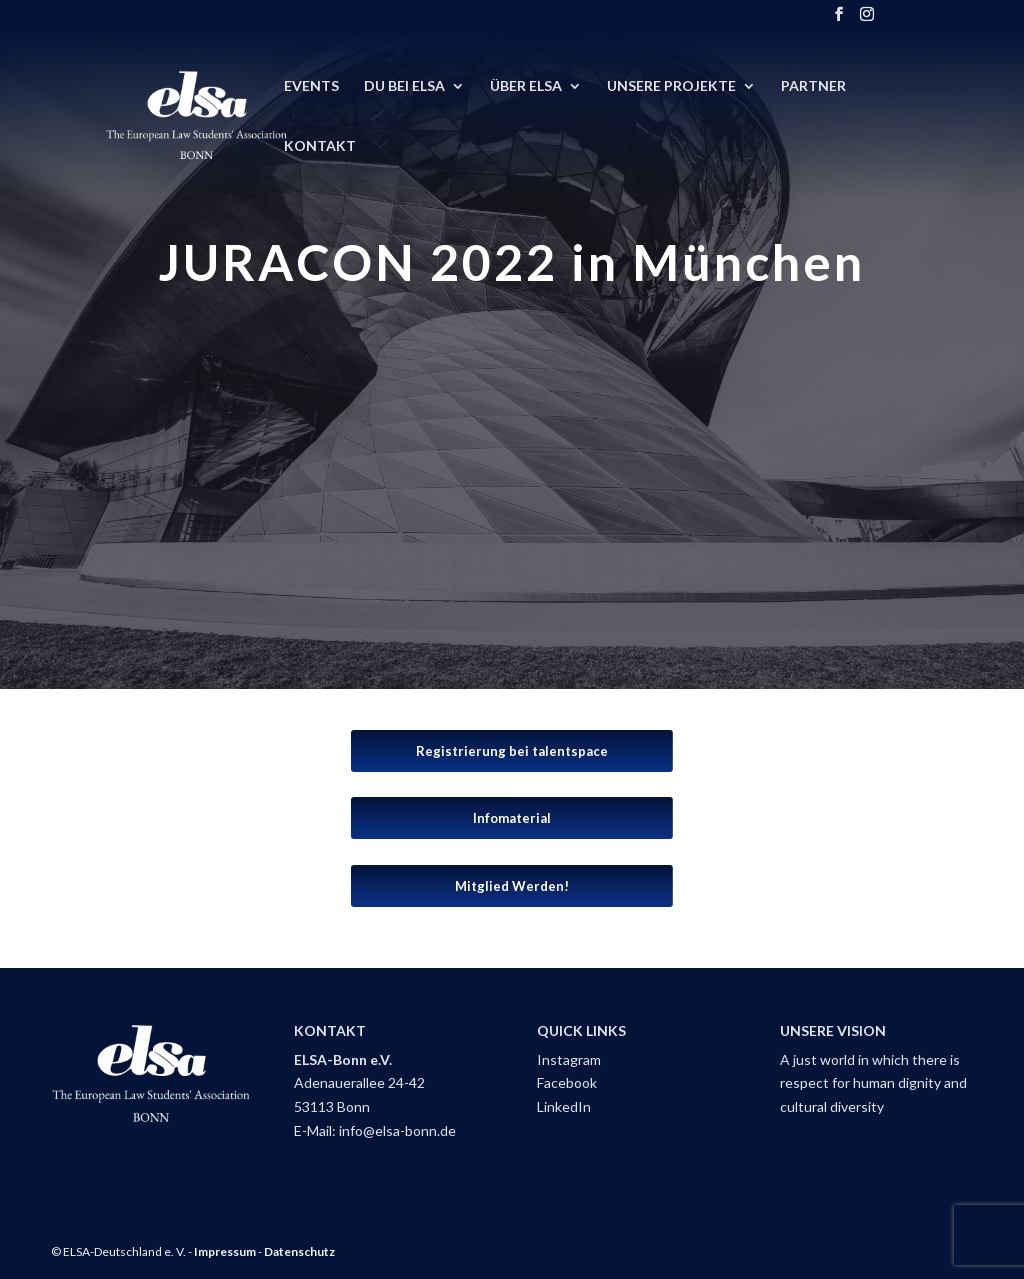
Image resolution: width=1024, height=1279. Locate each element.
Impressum (225, 1251)
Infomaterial (512, 818)
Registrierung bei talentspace (512, 751)
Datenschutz (299, 1251)
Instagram (569, 1059)
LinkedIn (564, 1106)
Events (311, 86)
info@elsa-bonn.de (397, 1130)
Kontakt (320, 146)
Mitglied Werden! (512, 886)
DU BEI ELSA (404, 86)
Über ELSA (526, 86)
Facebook (567, 1082)
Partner (813, 86)
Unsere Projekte (671, 86)
